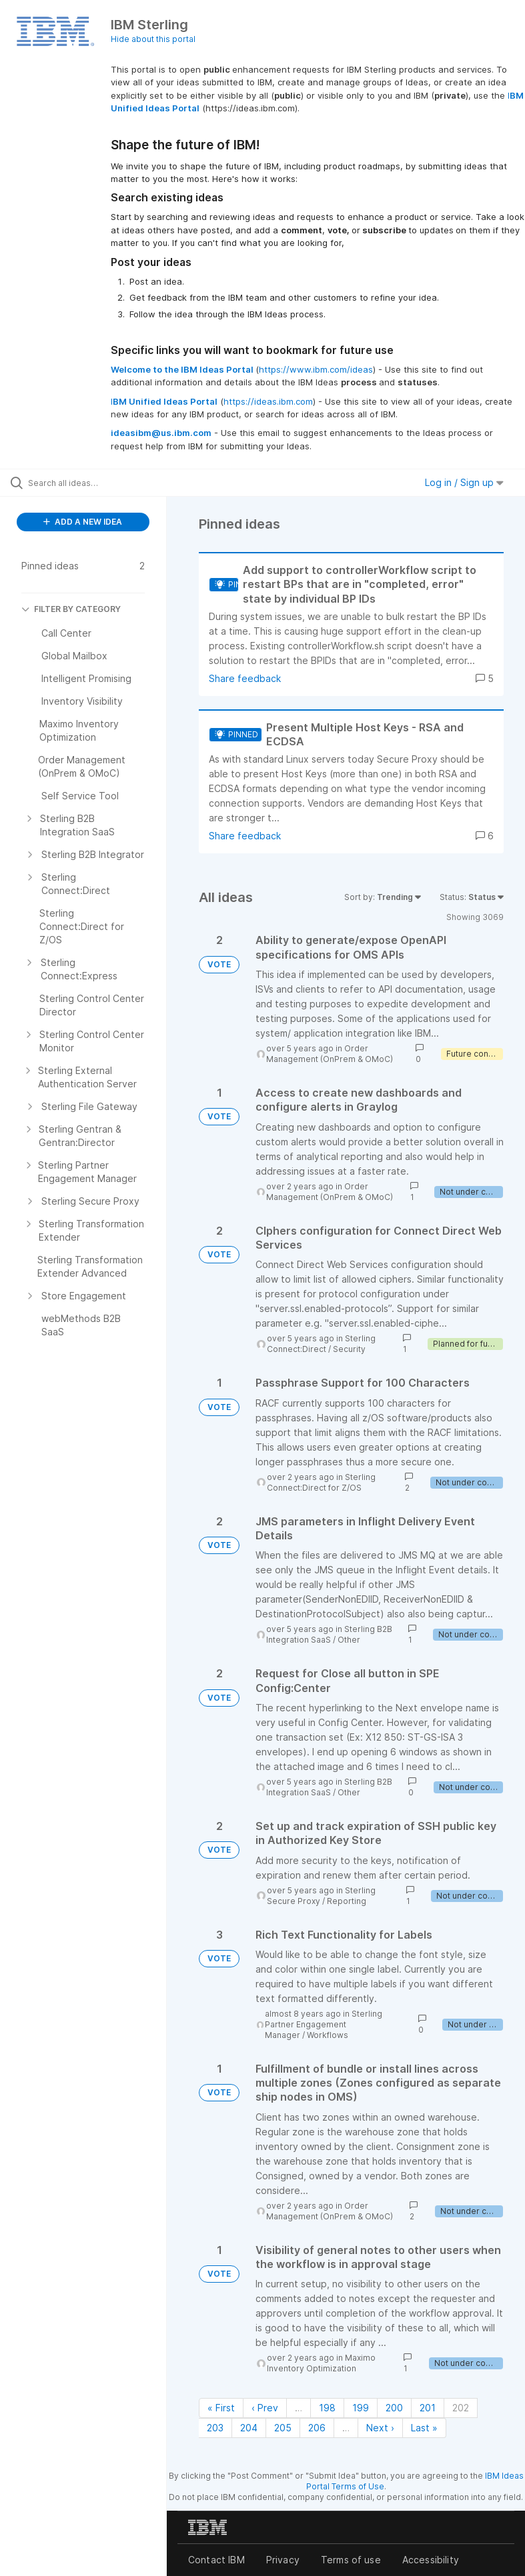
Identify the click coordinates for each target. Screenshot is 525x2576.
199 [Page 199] (360, 2407)
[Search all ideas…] (90, 483)
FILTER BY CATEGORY (71, 609)
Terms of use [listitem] (351, 2559)
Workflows (327, 2035)
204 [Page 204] (248, 2427)
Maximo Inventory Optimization (321, 2363)
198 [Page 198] (327, 2407)
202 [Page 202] (460, 2407)
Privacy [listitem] (283, 2559)
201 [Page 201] (428, 2407)
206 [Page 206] (317, 2427)
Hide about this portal (153, 39)
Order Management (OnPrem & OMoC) (329, 1053)
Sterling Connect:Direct (321, 1343)
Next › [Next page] (380, 2427)
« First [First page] (221, 2407)
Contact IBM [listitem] (216, 2559)
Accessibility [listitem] (430, 2559)
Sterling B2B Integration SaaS (329, 1634)
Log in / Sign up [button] (464, 482)
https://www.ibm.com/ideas (316, 369)
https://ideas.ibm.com (268, 401)
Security (349, 1349)
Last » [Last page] (424, 2427)
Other (349, 1640)
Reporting (346, 1901)
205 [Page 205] (283, 2427)
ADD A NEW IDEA (82, 522)
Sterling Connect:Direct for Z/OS (321, 1482)
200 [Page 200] (394, 2407)
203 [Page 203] (215, 2427)
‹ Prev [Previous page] (264, 2407)
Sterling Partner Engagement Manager (323, 2024)
